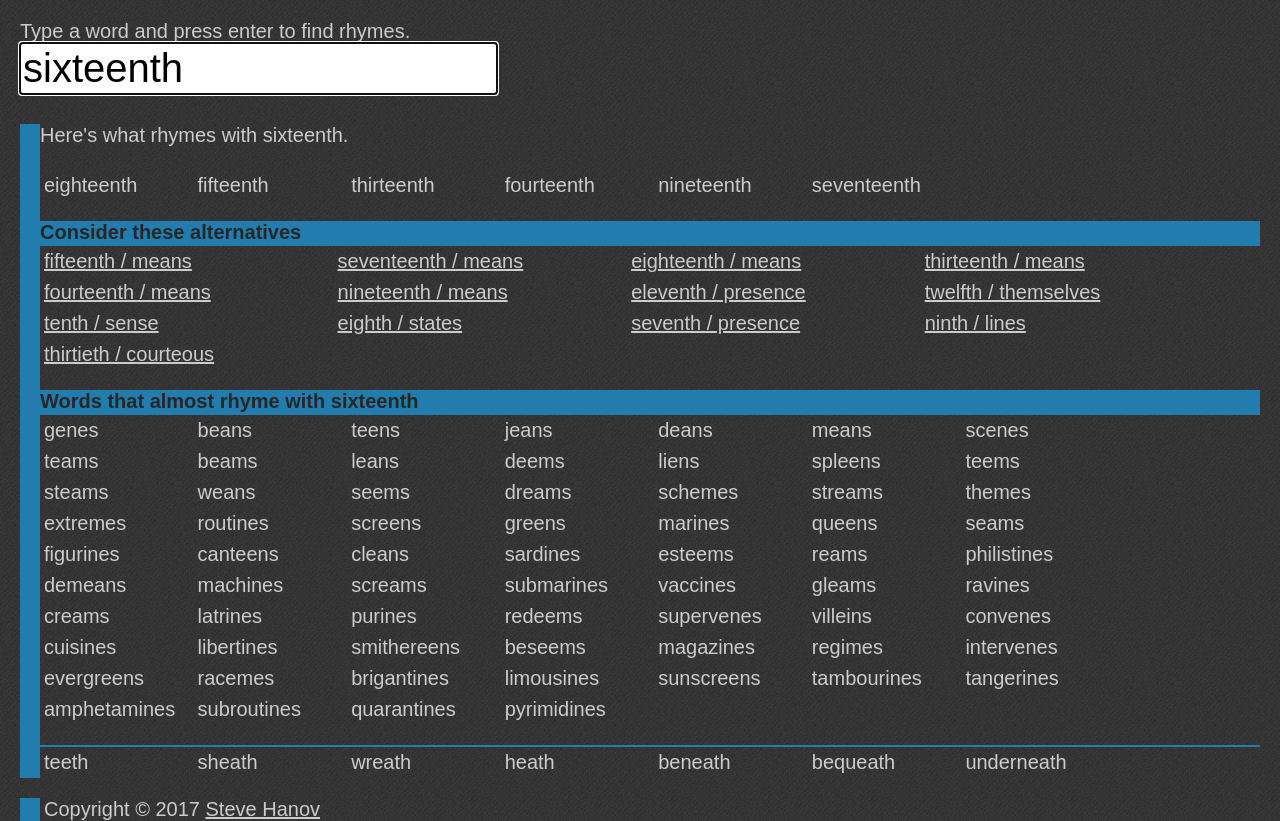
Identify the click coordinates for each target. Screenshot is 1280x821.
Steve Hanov (263, 809)
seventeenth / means (431, 261)
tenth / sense (101, 323)
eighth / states (400, 323)
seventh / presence (715, 323)
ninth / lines (975, 323)
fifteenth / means (118, 261)
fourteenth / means (127, 292)
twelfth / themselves (1013, 292)
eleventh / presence (718, 292)
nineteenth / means (423, 292)
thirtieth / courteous (129, 354)
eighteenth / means (716, 261)
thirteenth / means (1005, 261)
